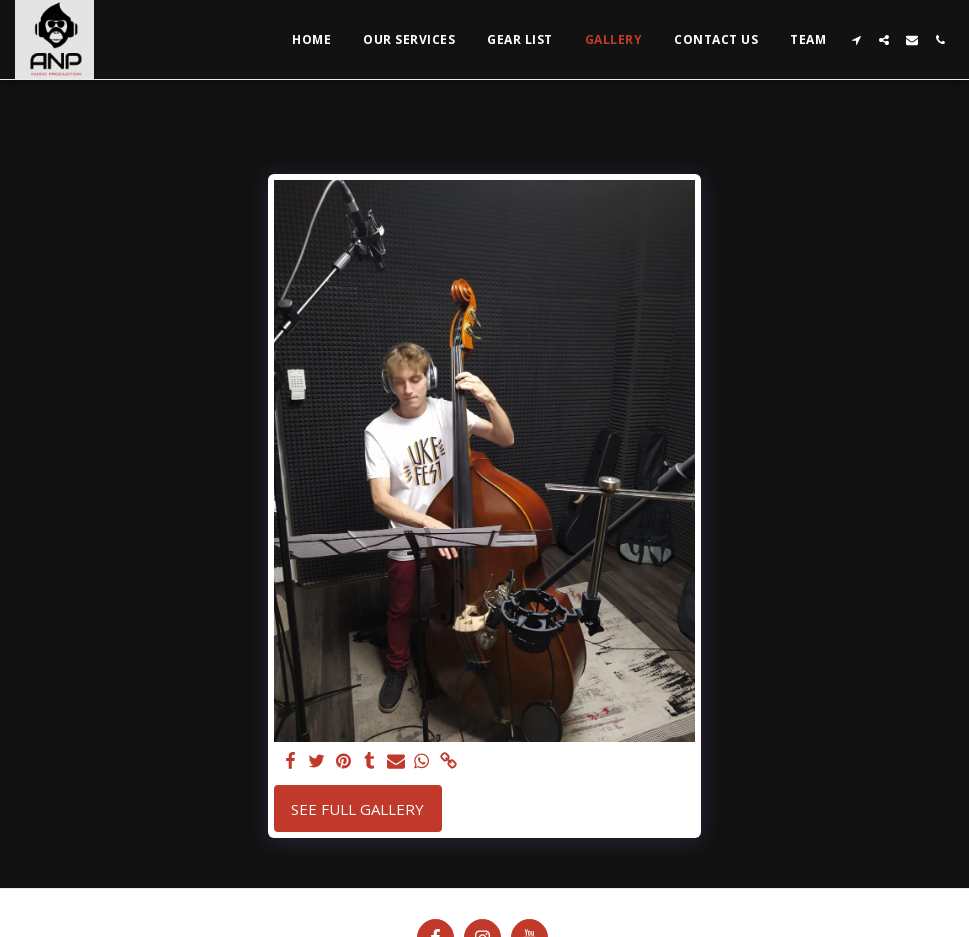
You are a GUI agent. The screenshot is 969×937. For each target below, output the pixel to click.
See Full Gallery (357, 809)
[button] (856, 40)
